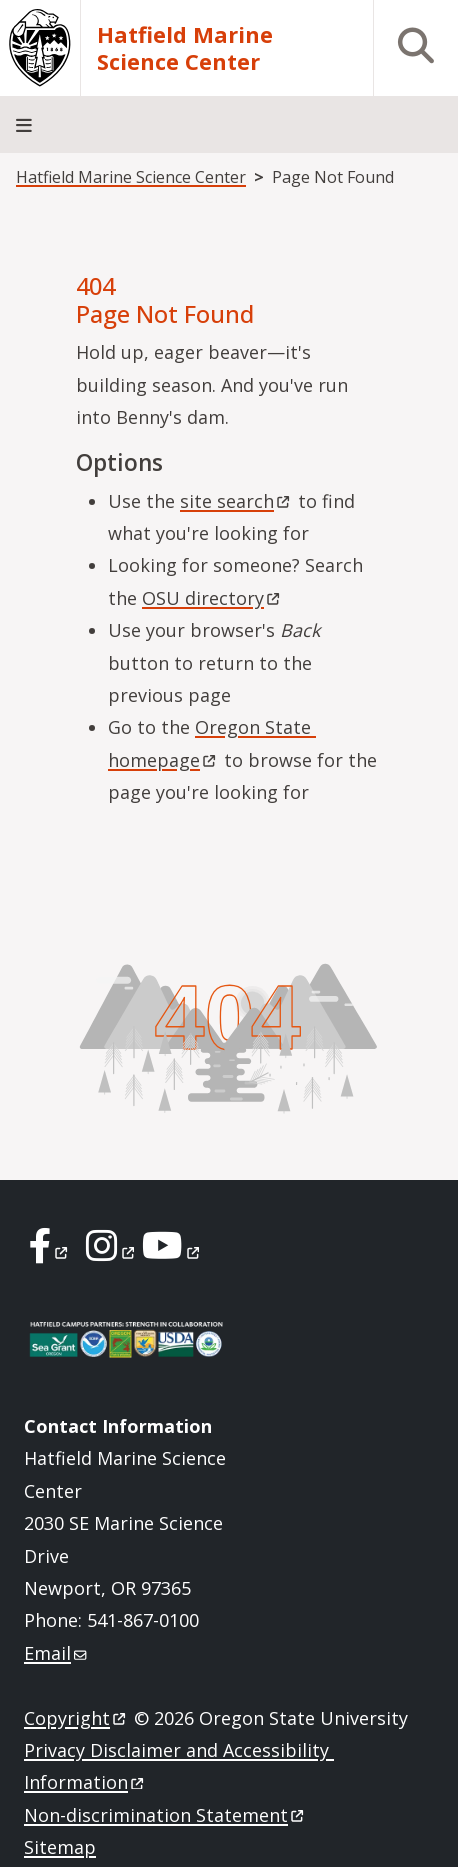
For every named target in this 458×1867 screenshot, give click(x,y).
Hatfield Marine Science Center (185, 48)
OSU (212, 598)
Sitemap (60, 1847)
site (236, 501)
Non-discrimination (165, 1815)
